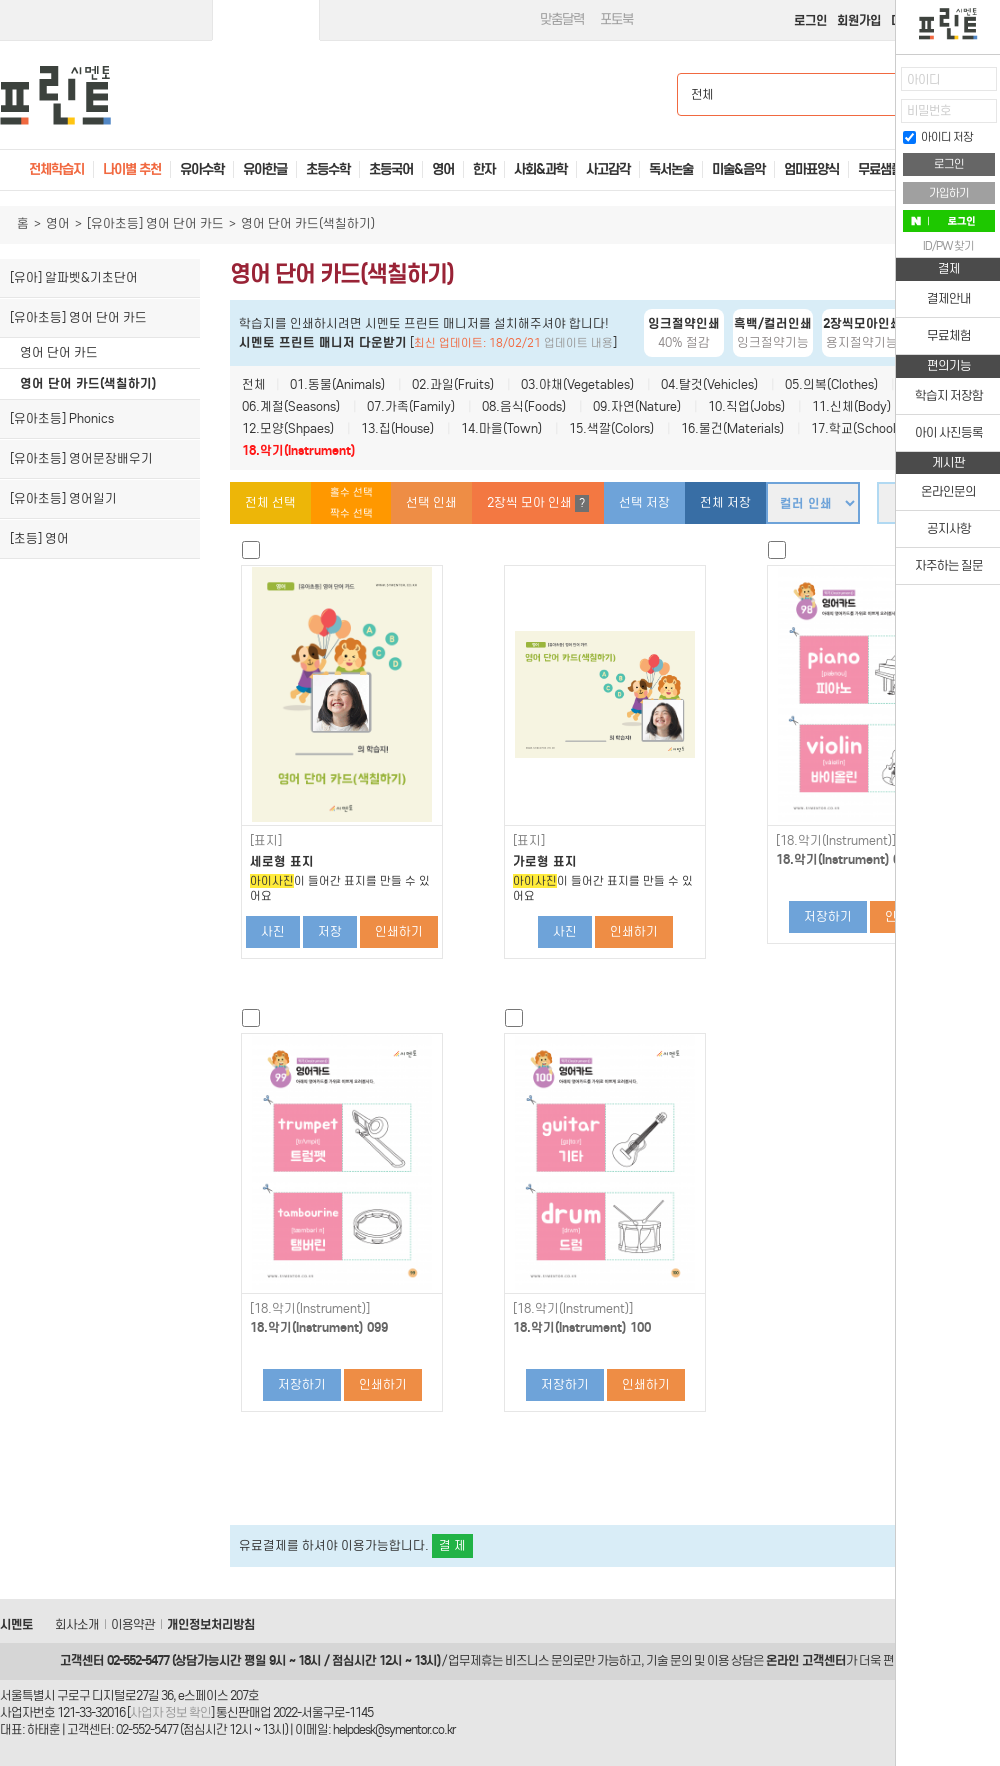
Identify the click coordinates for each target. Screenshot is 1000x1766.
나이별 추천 (132, 169)
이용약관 (133, 1624)
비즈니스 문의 (539, 1660)
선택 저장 (644, 502)
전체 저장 (725, 502)
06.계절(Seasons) (291, 406)
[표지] (266, 841)
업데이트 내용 (578, 343)
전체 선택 (270, 502)
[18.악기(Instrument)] (836, 841)
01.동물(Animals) (337, 384)
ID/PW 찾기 (948, 246)
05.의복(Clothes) (831, 384)
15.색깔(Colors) (611, 428)
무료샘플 (880, 169)
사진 (273, 931)
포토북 (616, 19)
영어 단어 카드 (59, 352)
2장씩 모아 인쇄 (538, 503)
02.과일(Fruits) (453, 384)
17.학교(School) (855, 428)
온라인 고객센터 (806, 1660)
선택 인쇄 (431, 502)
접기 (881, 124)
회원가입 (859, 20)
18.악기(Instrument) (298, 450)
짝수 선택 (351, 513)
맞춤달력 (562, 19)
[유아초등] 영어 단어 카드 (155, 223)
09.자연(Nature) (637, 406)
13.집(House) (397, 428)
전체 (254, 384)
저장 (330, 931)
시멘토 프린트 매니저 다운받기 (323, 342)
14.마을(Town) (501, 428)
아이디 (923, 79)
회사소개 (77, 1624)
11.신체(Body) (851, 406)
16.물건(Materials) (732, 428)
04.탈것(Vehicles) (709, 384)
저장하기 (828, 916)
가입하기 (949, 193)
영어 (58, 223)
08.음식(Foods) (524, 406)
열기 (881, 85)
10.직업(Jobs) (746, 406)
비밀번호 (929, 110)
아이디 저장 (938, 137)
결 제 (452, 1545)
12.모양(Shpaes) (288, 428)
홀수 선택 (351, 492)
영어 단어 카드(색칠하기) (88, 383)
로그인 (810, 20)
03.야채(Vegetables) (577, 384)
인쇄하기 (399, 931)
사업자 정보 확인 (170, 1712)
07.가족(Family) (411, 406)
